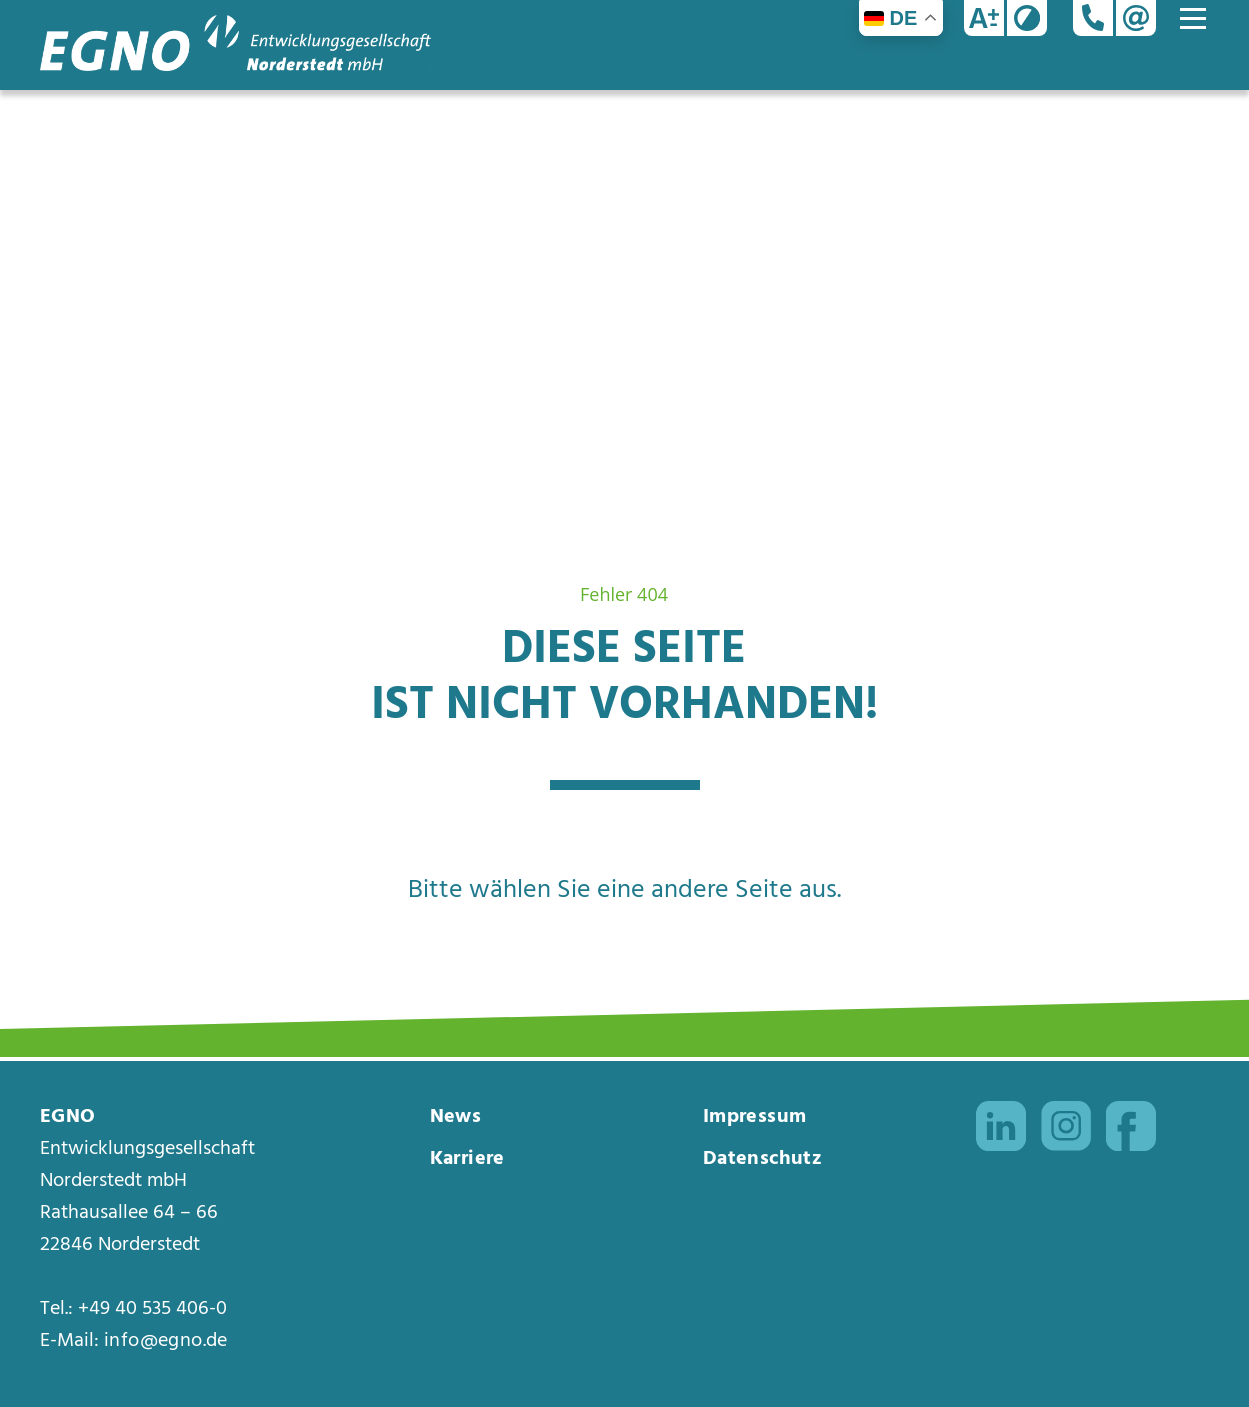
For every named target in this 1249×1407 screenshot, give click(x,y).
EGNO (68, 1117)
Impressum (755, 1117)
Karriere (467, 1159)
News (456, 1117)
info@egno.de (166, 1341)
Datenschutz (762, 1159)
